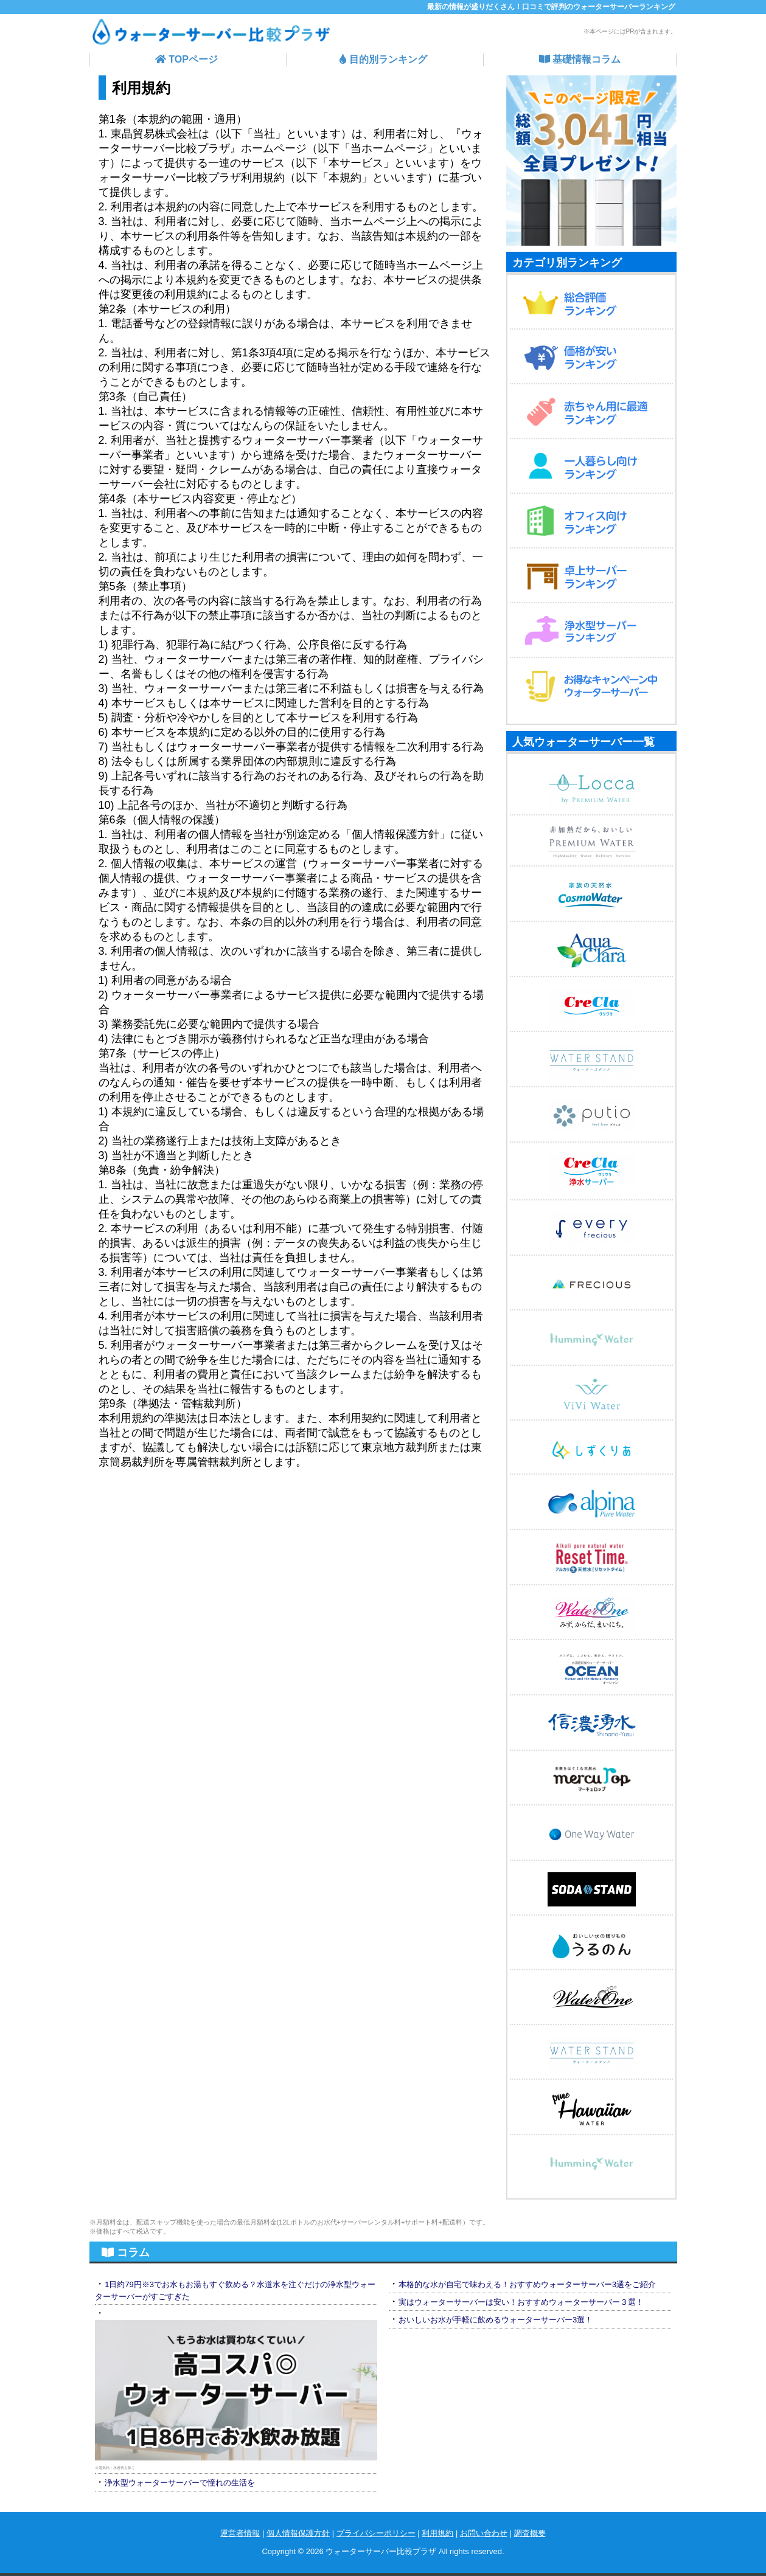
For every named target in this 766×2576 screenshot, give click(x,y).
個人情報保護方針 (298, 2533)
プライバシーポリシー (376, 2533)
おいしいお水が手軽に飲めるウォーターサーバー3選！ (496, 2319)
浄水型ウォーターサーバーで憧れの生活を (180, 2482)
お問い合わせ (483, 2533)
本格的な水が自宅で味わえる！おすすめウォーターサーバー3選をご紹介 (527, 2284)
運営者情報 (240, 2533)
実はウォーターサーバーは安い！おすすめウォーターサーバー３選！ (521, 2302)
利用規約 (437, 2533)
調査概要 (530, 2533)
